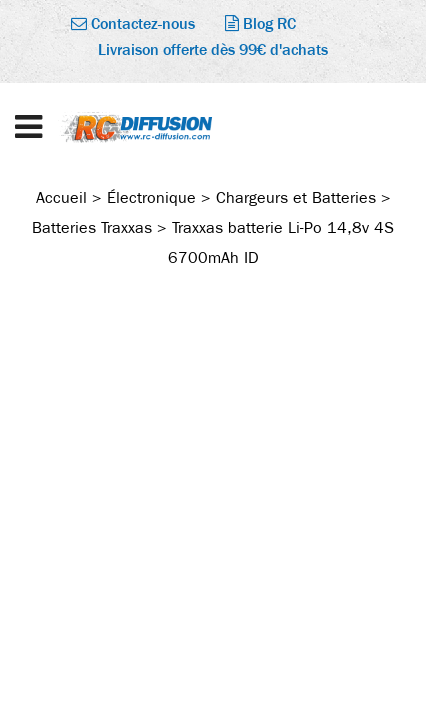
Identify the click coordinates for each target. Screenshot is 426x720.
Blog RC (260, 23)
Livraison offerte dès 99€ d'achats (213, 49)
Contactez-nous (133, 23)
